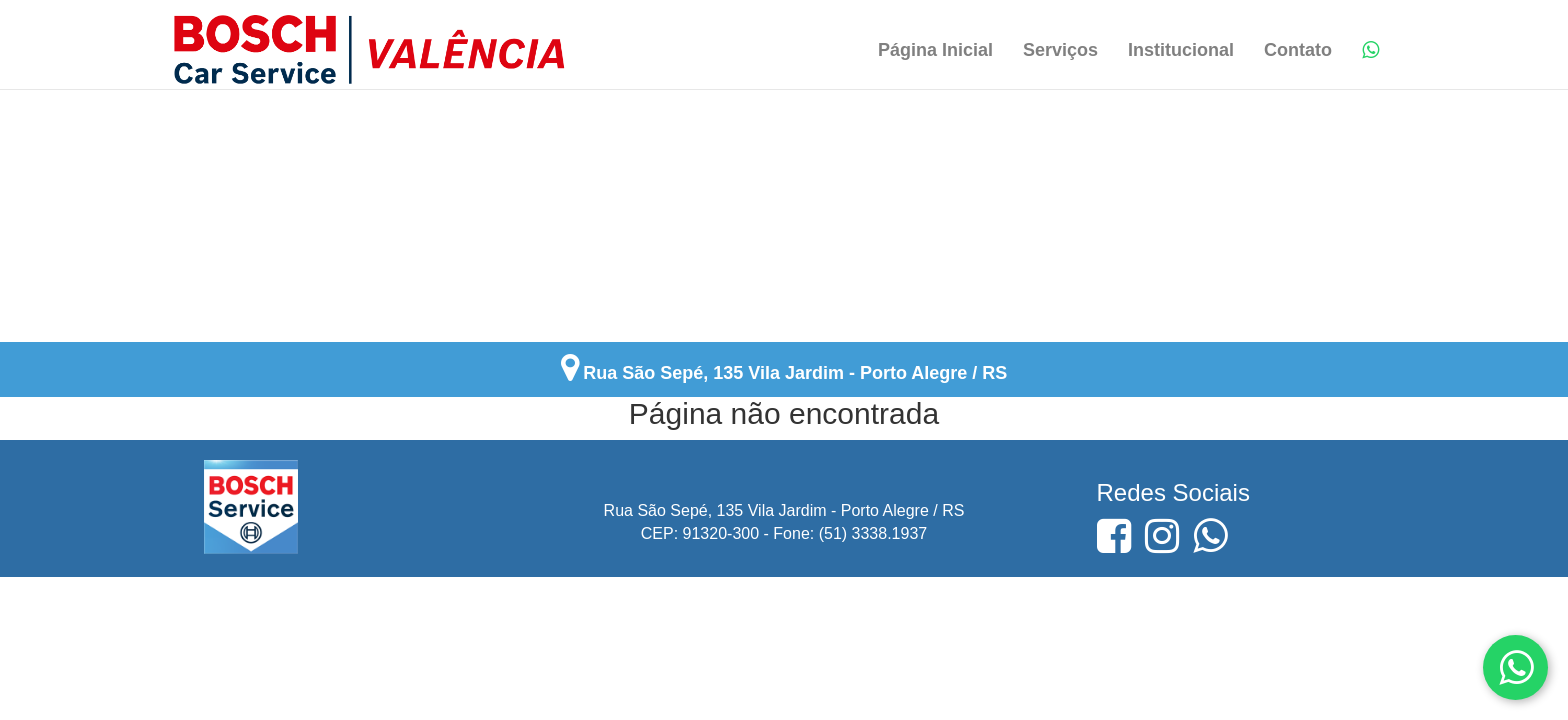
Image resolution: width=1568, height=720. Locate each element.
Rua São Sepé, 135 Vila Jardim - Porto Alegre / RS (795, 373)
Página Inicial (935, 50)
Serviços (1060, 50)
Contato (1298, 50)
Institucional (1181, 50)
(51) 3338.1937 (873, 533)
